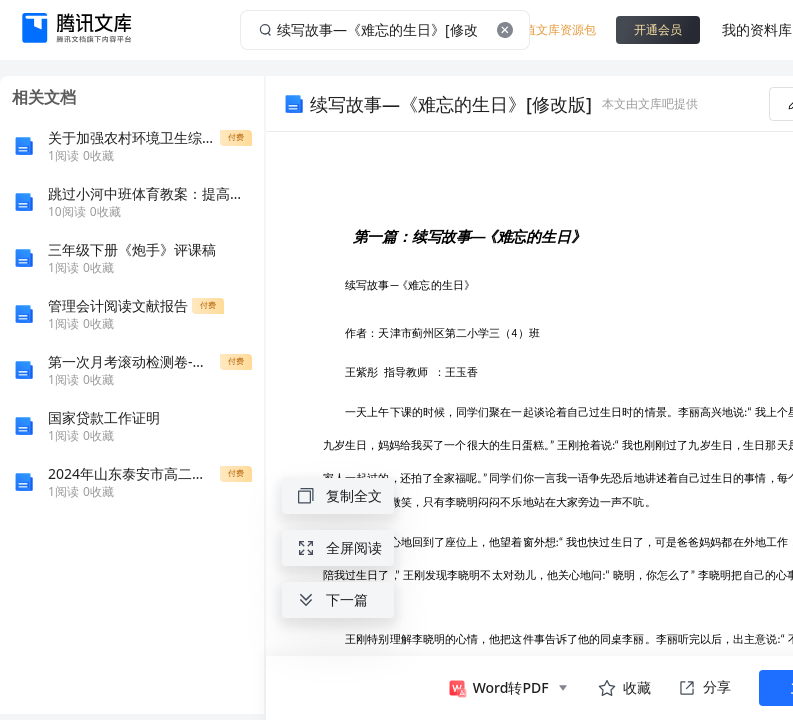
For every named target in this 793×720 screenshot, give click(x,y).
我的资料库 (757, 29)
